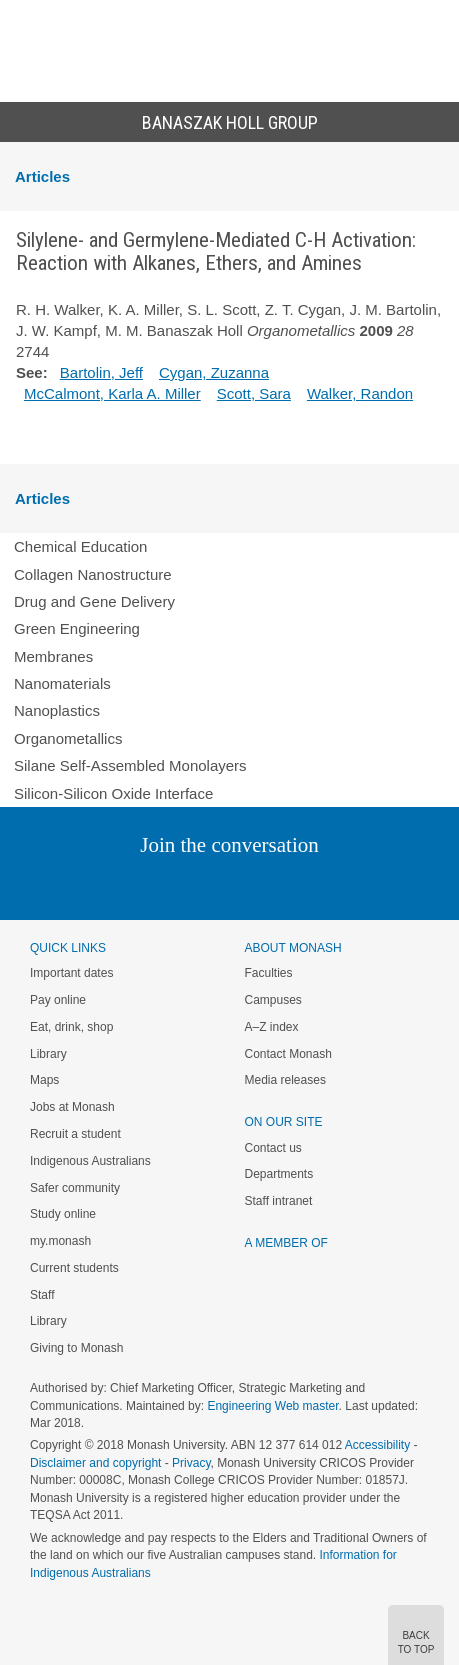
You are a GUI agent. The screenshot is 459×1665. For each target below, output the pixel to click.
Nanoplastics (57, 710)
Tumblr (285, 885)
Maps (44, 1080)
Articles (42, 176)
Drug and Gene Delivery (94, 601)
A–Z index (272, 1027)
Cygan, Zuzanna (214, 372)
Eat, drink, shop (71, 1027)
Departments (279, 1174)
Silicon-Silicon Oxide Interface (113, 793)
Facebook (209, 885)
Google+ (244, 885)
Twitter (171, 885)
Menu (26, 36)
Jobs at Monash (72, 1107)
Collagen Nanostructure (93, 574)
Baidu (368, 885)
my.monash (60, 1241)
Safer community (75, 1188)
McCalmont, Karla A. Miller (112, 393)
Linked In (128, 885)
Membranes (53, 656)
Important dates (71, 973)
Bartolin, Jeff (101, 372)
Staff (42, 1295)
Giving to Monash (76, 1348)
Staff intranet (279, 1201)
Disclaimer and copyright (95, 1463)
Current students (74, 1268)
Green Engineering (77, 628)
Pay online (58, 1000)
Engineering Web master (272, 1406)
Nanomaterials (62, 683)
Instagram (88, 885)
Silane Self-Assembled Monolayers (130, 765)
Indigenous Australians (90, 1161)
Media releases (285, 1080)
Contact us (273, 1148)
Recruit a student (75, 1134)
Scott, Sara (254, 393)
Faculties (269, 973)
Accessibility (377, 1445)
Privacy (191, 1463)
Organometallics (68, 738)
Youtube (325, 885)
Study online (63, 1214)
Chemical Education (80, 546)
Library (48, 1054)
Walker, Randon (360, 393)
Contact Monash (288, 1054)
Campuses (273, 1000)
